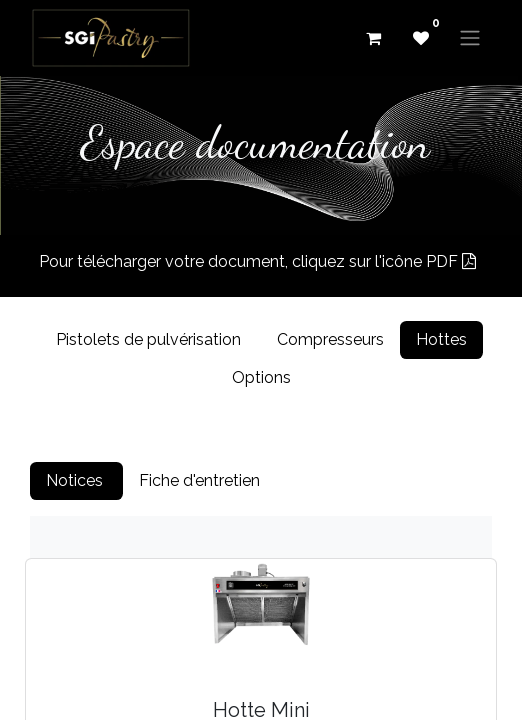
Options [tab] (261, 377)
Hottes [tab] (441, 339)
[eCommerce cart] (373, 38)
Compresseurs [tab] (330, 339)
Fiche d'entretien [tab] (201, 480)
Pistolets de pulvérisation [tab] (150, 339)
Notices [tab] (76, 480)
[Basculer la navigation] (470, 38)
